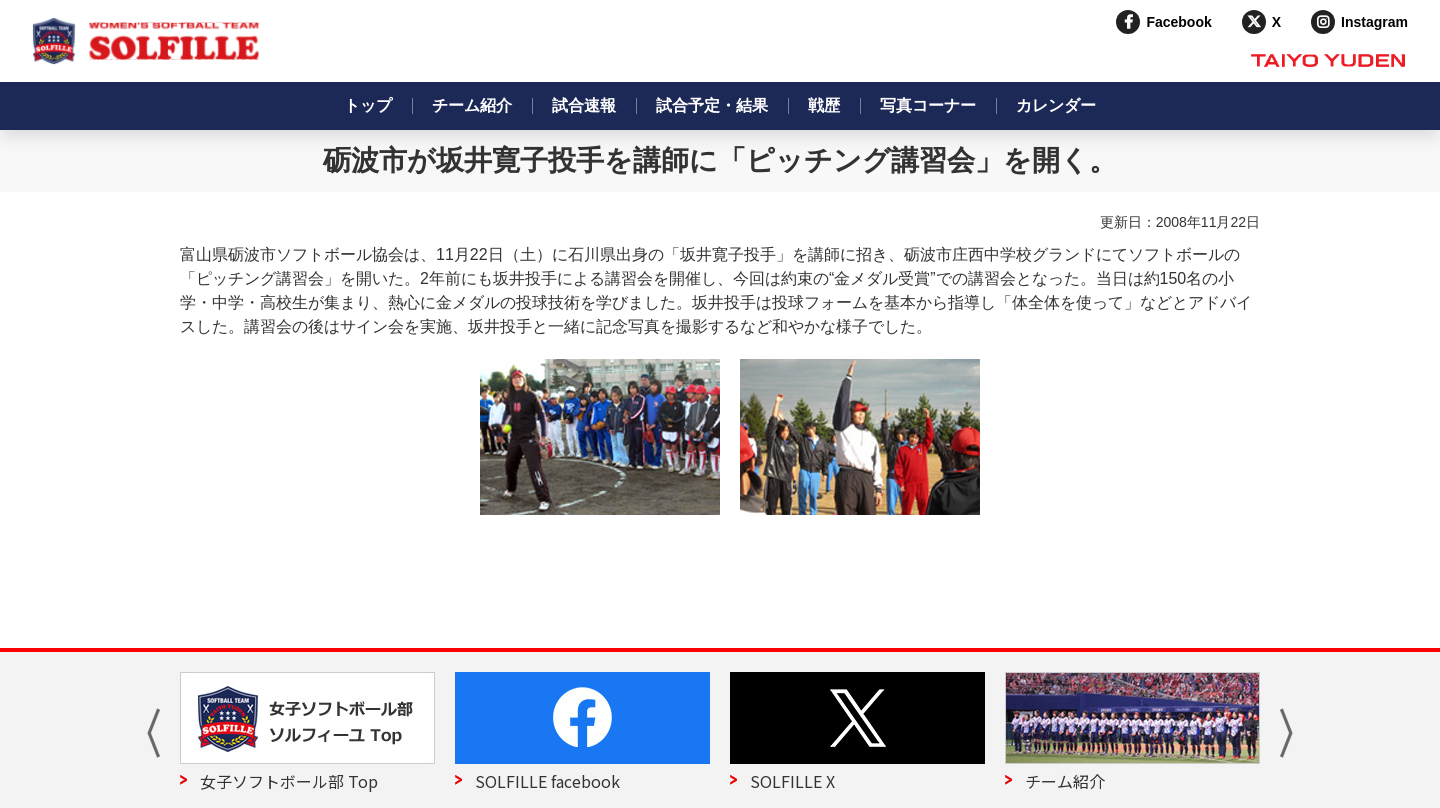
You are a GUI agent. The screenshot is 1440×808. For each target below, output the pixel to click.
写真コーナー (928, 105)
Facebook (1178, 22)
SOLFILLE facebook (547, 781)
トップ (368, 105)
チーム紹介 (472, 105)
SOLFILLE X (792, 781)
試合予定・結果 (712, 105)
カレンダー (1056, 105)
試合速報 (584, 105)
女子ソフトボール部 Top (289, 781)
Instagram (1374, 22)
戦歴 (824, 105)
